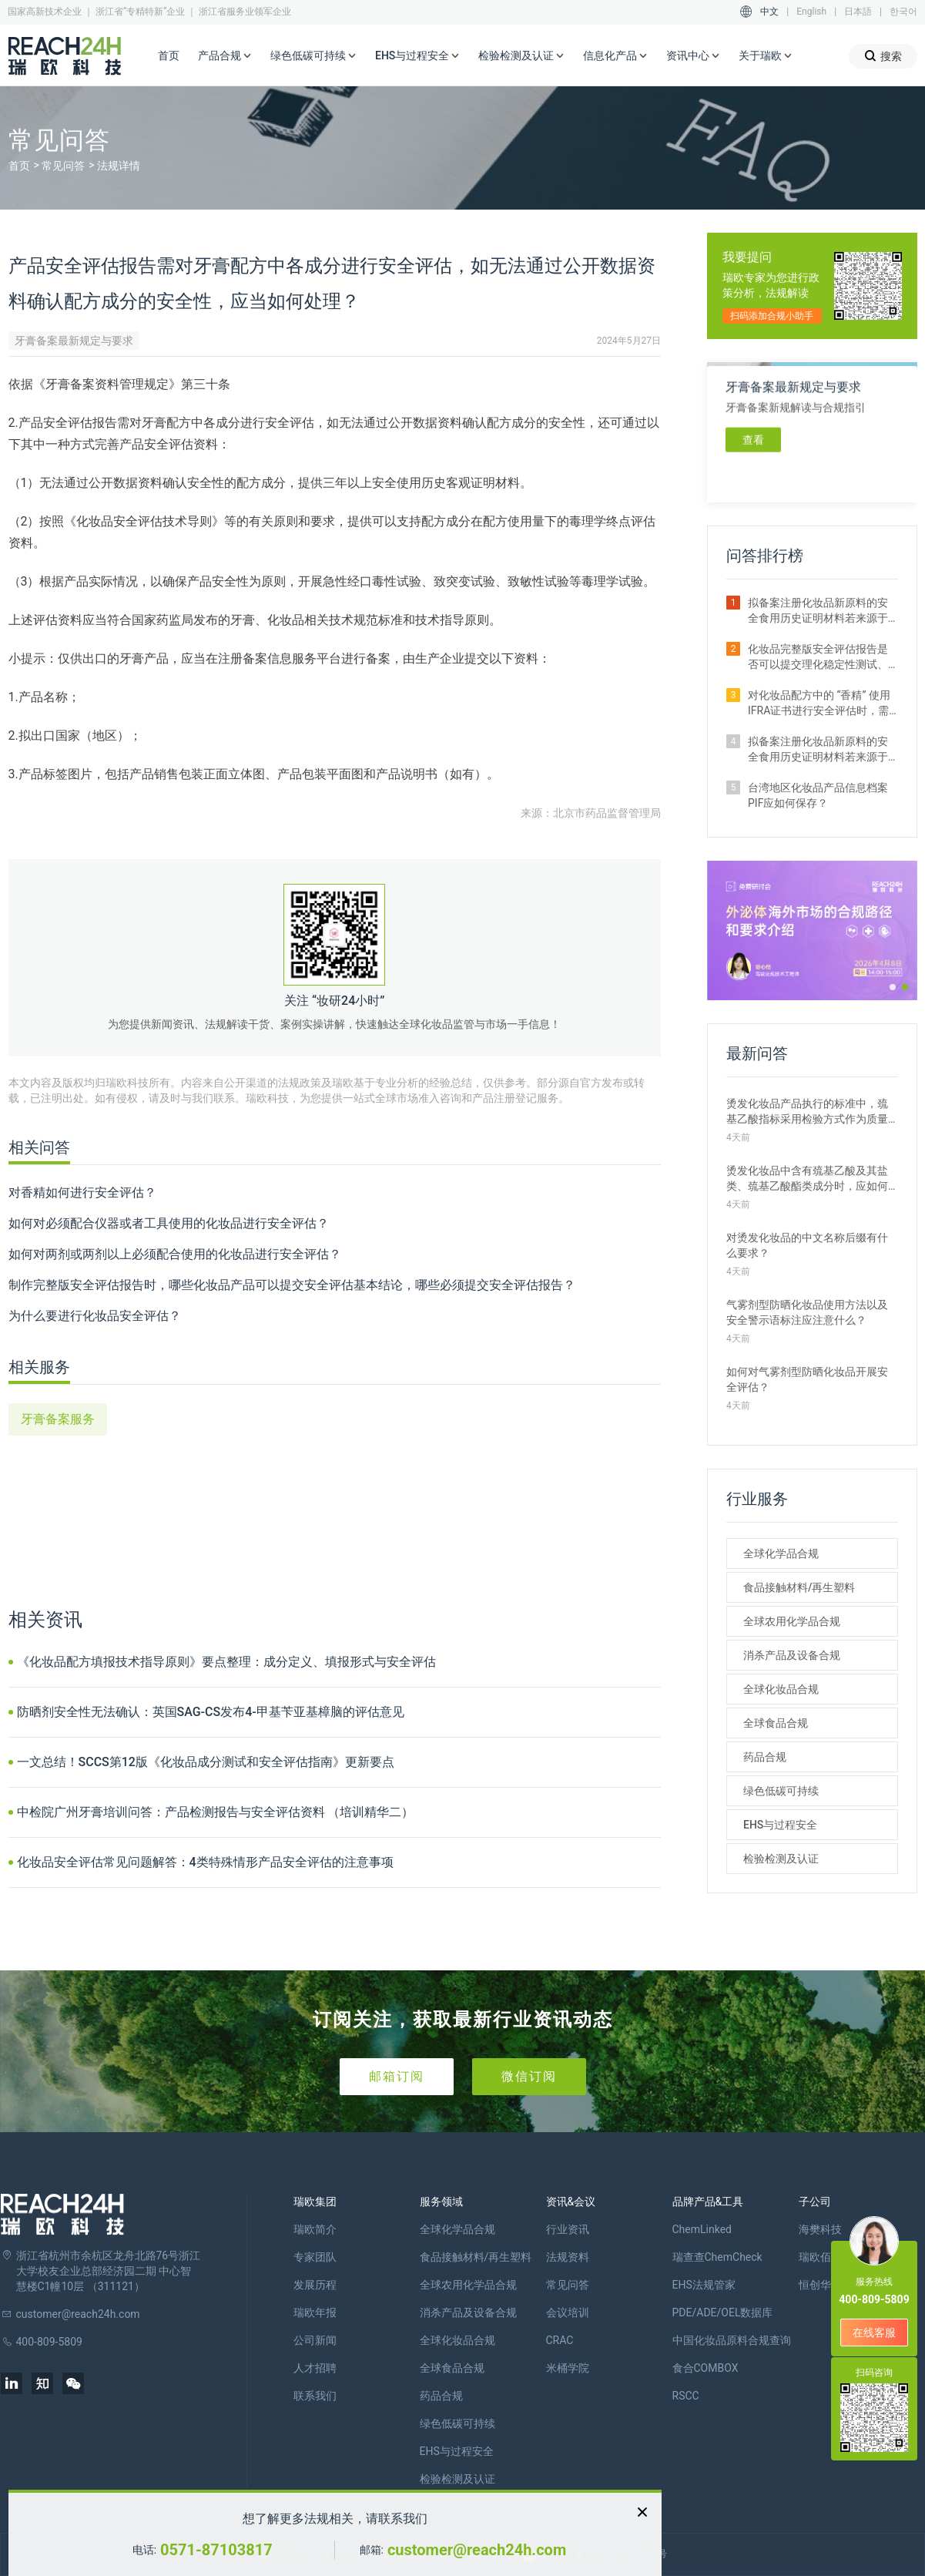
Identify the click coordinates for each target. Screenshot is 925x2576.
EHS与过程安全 (417, 56)
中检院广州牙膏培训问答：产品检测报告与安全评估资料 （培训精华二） (215, 1812)
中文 (769, 11)
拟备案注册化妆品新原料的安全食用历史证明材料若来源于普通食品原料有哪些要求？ (818, 611)
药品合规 (764, 1757)
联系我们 (315, 2396)
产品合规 (225, 56)
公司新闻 (315, 2340)
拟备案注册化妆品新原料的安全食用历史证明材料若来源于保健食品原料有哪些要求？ (818, 749)
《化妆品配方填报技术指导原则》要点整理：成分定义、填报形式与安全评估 (226, 1661)
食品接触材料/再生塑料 (799, 1587)
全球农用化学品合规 (791, 1621)
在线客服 (874, 2332)
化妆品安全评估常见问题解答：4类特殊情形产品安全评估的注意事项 (205, 1862)
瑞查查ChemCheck (717, 2257)
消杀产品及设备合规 (791, 1655)
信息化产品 (615, 56)
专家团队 (315, 2257)
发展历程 (315, 2285)
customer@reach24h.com (476, 2550)
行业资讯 (567, 2229)
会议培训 (567, 2312)
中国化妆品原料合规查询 (731, 2340)
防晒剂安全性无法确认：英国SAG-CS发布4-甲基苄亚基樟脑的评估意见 (210, 1711)
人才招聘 (315, 2368)
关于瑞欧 (766, 56)
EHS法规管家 (704, 2285)
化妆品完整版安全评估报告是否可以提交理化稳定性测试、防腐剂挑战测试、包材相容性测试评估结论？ (818, 657)
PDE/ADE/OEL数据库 (722, 2312)
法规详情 (118, 166)
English (811, 11)
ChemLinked (702, 2229)
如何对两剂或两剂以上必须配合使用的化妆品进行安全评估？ (174, 1254)
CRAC (560, 2340)
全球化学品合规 (781, 1553)
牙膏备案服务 (58, 1419)
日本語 (858, 11)
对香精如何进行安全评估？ (82, 1192)
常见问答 (63, 166)
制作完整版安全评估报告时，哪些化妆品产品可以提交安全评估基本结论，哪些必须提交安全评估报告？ (291, 1285)
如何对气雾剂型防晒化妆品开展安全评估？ (807, 1379)
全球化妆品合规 (781, 1689)
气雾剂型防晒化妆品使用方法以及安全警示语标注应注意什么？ (807, 1312)
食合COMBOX (705, 2368)
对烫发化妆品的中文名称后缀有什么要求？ (807, 1245)
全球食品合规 (775, 1723)
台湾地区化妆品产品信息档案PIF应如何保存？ (818, 795)
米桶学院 (567, 2368)
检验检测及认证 (521, 56)
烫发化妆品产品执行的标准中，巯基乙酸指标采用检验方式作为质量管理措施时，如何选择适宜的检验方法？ (807, 1112)
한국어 (903, 11)
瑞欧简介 (315, 2229)
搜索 (883, 56)
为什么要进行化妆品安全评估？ (94, 1315)
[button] (893, 987)
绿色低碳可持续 (313, 56)
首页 (168, 55)
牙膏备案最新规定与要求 (74, 340)
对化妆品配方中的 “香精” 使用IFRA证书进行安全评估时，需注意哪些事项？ (819, 703)
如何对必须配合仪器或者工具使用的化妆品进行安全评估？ (168, 1223)
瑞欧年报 (315, 2312)
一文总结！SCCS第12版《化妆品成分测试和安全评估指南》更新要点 (205, 1762)
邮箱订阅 (396, 2076)
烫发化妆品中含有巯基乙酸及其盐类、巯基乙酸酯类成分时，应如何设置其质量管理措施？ (807, 1179)
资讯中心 (693, 56)
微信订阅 (529, 2076)
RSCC (685, 2396)
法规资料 (567, 2257)
